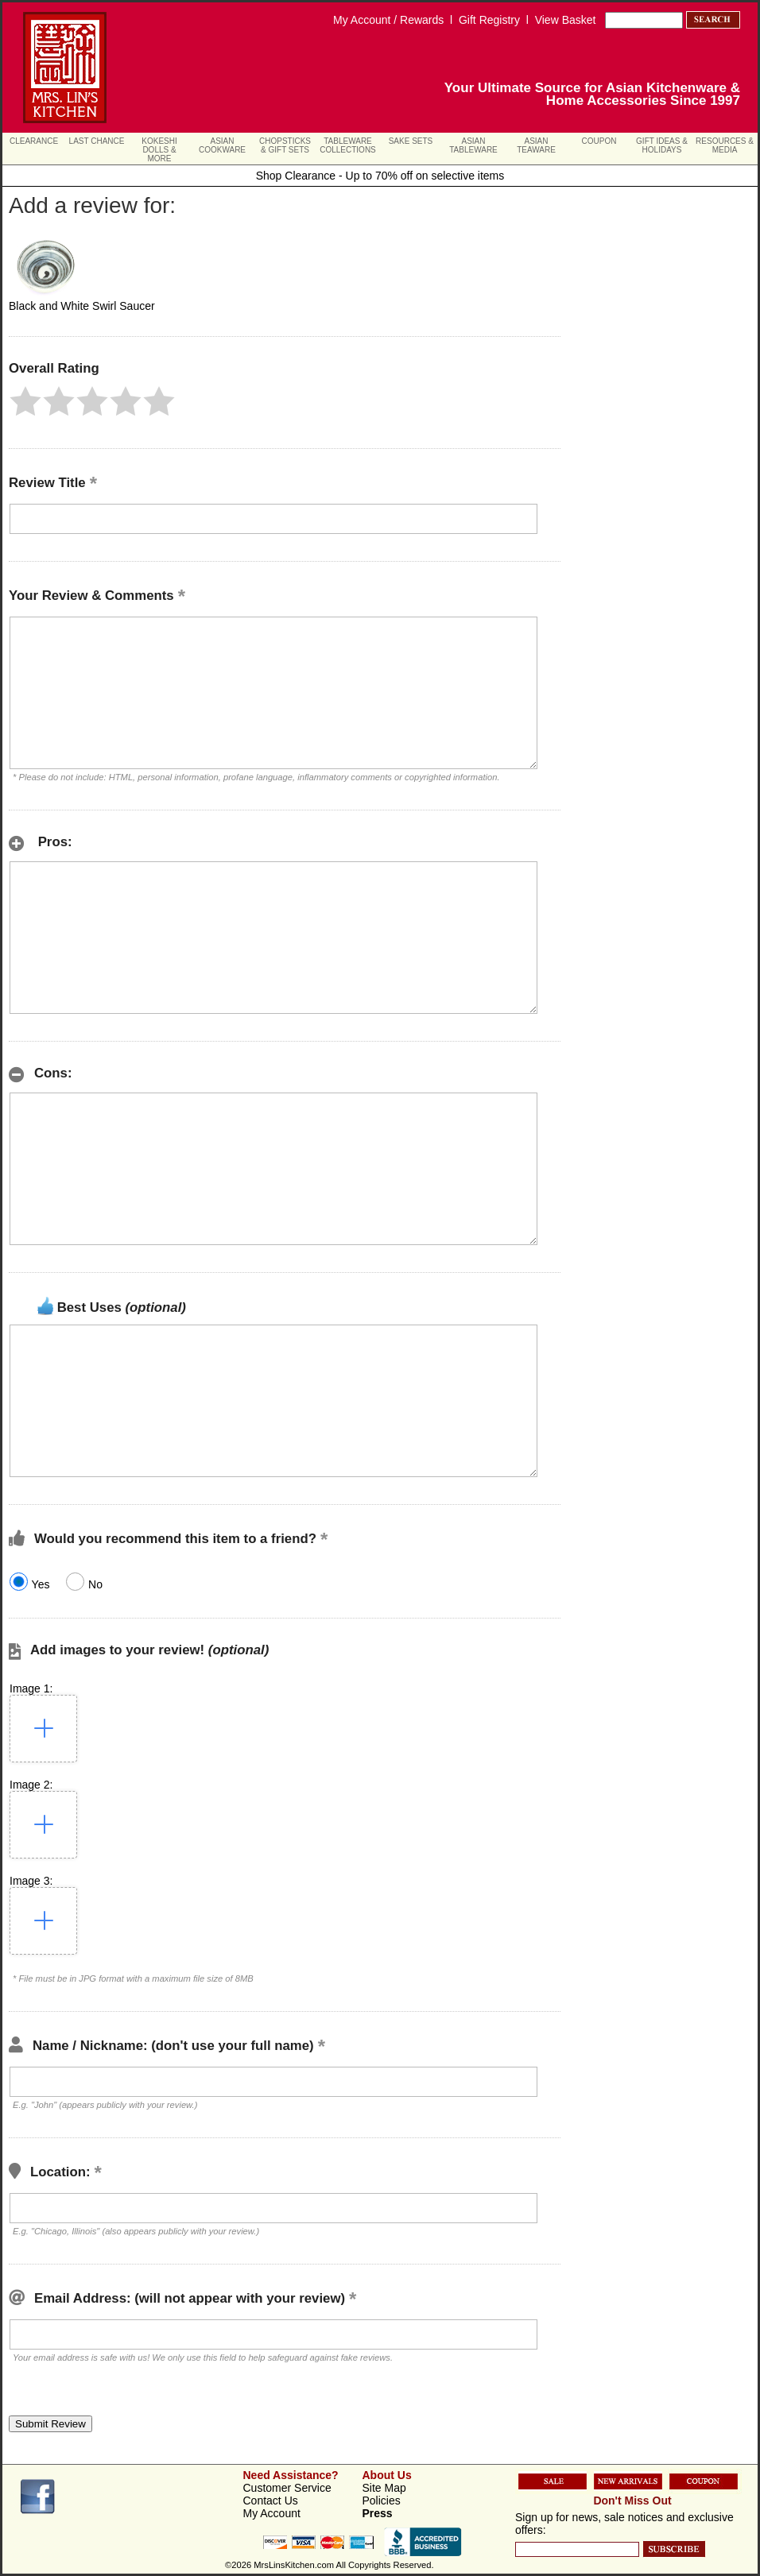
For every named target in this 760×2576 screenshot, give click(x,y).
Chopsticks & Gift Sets (285, 145)
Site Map (384, 2487)
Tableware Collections (348, 145)
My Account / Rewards (388, 20)
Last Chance (97, 141)
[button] (25, 401)
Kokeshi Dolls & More (159, 150)
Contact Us (270, 2500)
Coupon (599, 141)
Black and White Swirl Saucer (82, 306)
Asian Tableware (473, 145)
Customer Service (287, 2487)
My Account (272, 2513)
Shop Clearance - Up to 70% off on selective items (380, 175)
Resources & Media (725, 145)
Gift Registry (489, 20)
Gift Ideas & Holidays (662, 145)
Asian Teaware (536, 145)
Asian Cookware (222, 145)
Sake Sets (411, 141)
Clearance (34, 141)
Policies (382, 2500)
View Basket (565, 20)
